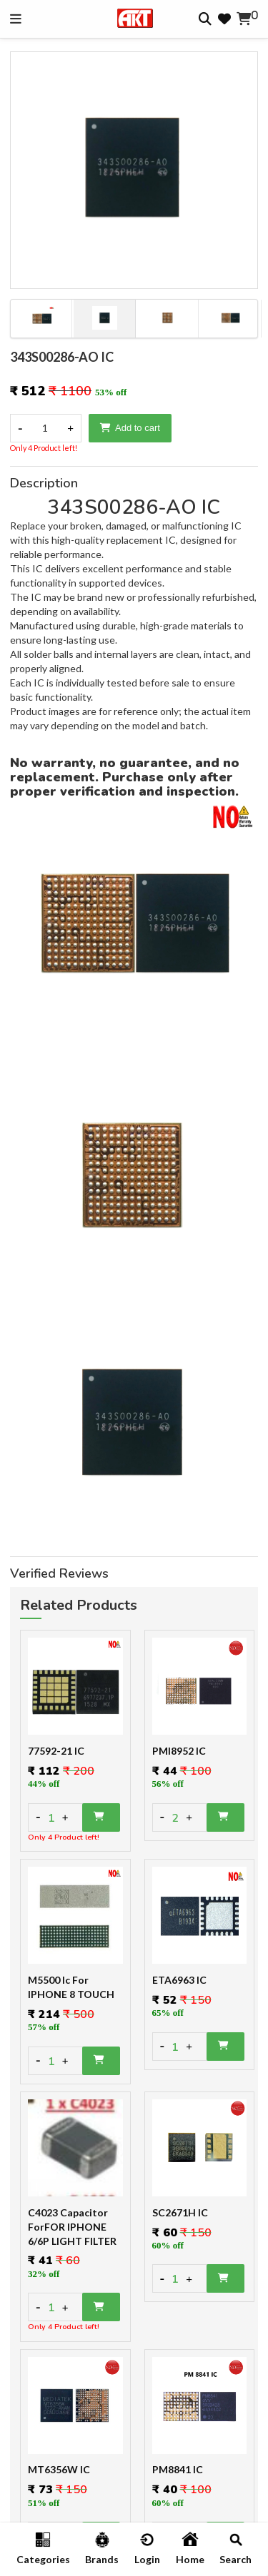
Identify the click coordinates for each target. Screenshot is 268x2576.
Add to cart (130, 427)
